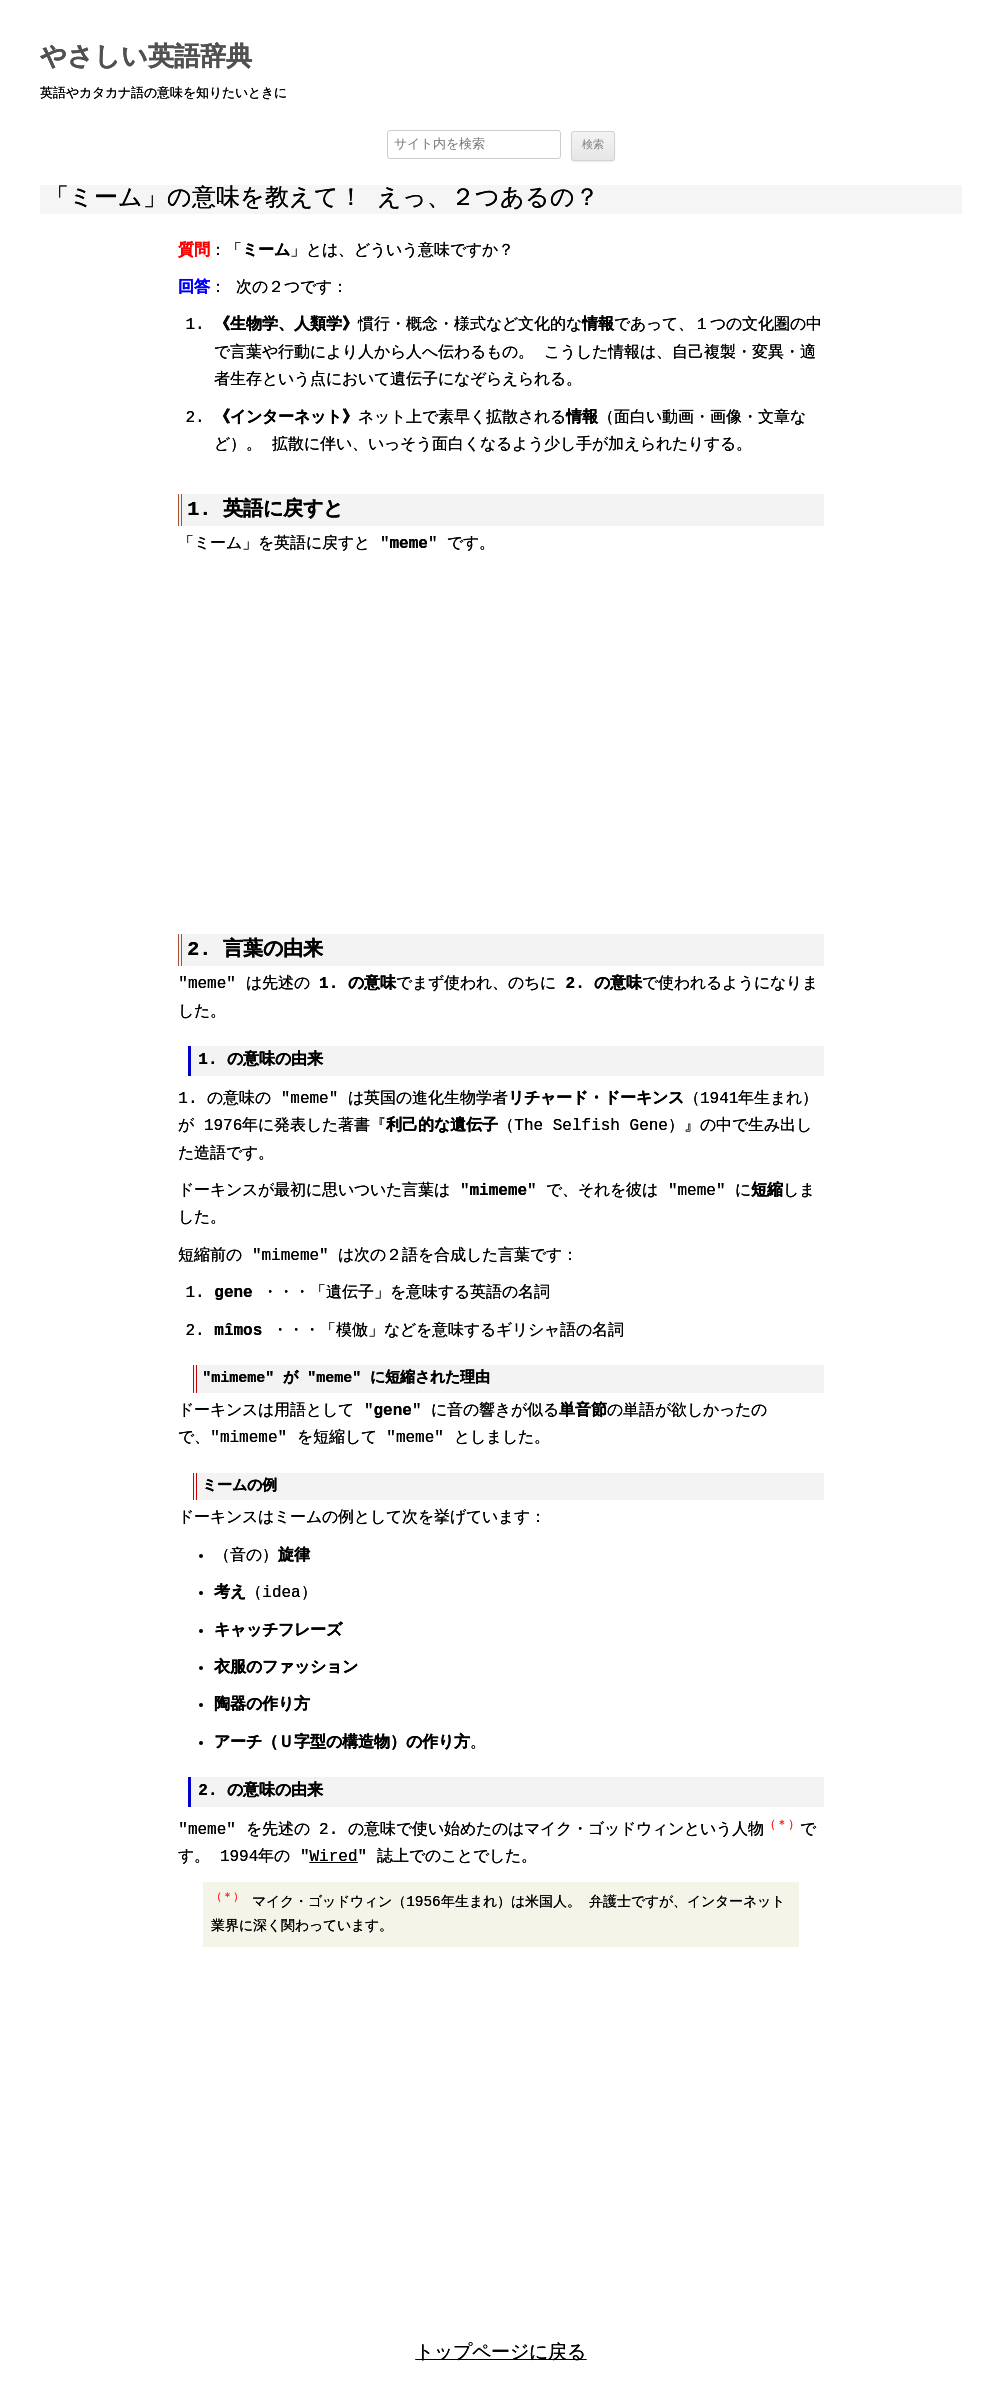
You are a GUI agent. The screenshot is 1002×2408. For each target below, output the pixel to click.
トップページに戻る (500, 2350)
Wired (334, 1856)
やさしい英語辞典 (146, 58)
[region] (500, 730)
